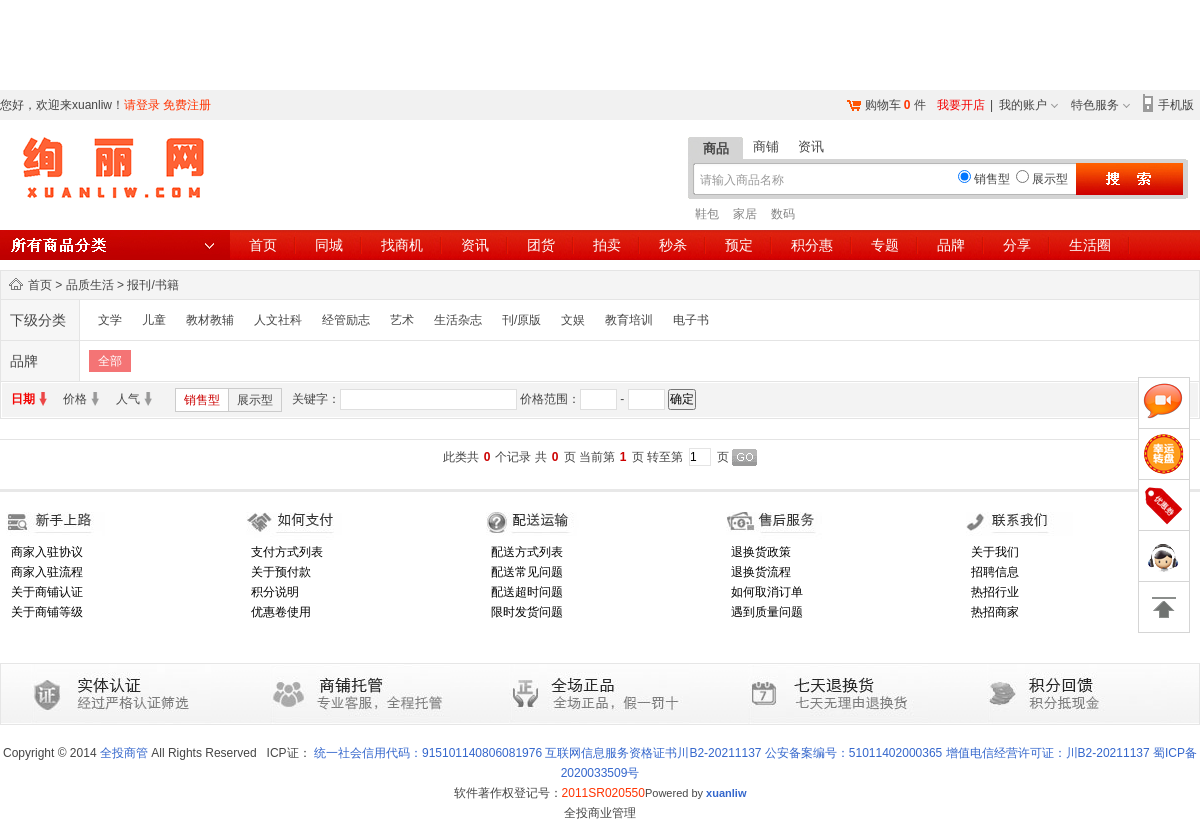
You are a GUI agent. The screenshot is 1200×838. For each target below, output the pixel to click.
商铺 (766, 146)
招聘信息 (995, 572)
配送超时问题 (527, 592)
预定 (739, 245)
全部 (110, 361)
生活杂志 (458, 320)
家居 (745, 214)
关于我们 (995, 552)
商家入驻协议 (47, 552)
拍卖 (607, 245)
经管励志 (346, 320)
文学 (110, 320)
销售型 (202, 400)
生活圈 (1090, 245)
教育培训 (629, 320)
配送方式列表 (527, 552)
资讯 (811, 146)
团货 (541, 245)
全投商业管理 (600, 813)
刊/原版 (521, 320)
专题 (885, 245)
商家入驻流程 (47, 572)
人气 (128, 399)
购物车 (883, 105)
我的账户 (1023, 105)
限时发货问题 (527, 612)
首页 (263, 245)
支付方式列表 (287, 552)
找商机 (402, 245)
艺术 (402, 320)
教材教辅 (210, 320)
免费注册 (187, 105)
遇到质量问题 (767, 612)
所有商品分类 (115, 245)
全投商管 (124, 753)
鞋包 (707, 214)
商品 (716, 148)
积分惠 (812, 245)
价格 (75, 399)
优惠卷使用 (281, 612)
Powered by (696, 793)
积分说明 (275, 592)
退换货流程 (761, 572)
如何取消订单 (767, 592)
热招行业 (995, 592)
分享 (1017, 245)
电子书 (691, 320)
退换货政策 (761, 552)
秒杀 (673, 245)
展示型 (255, 400)
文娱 (573, 320)
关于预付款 (281, 572)
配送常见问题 (527, 572)
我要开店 (961, 105)
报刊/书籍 (152, 285)
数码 (783, 214)
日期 (23, 399)
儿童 (154, 320)
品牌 (951, 245)
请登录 (142, 105)
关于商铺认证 (47, 592)
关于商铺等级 (47, 612)
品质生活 (90, 285)
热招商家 (995, 612)
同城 (329, 245)
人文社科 (278, 320)
